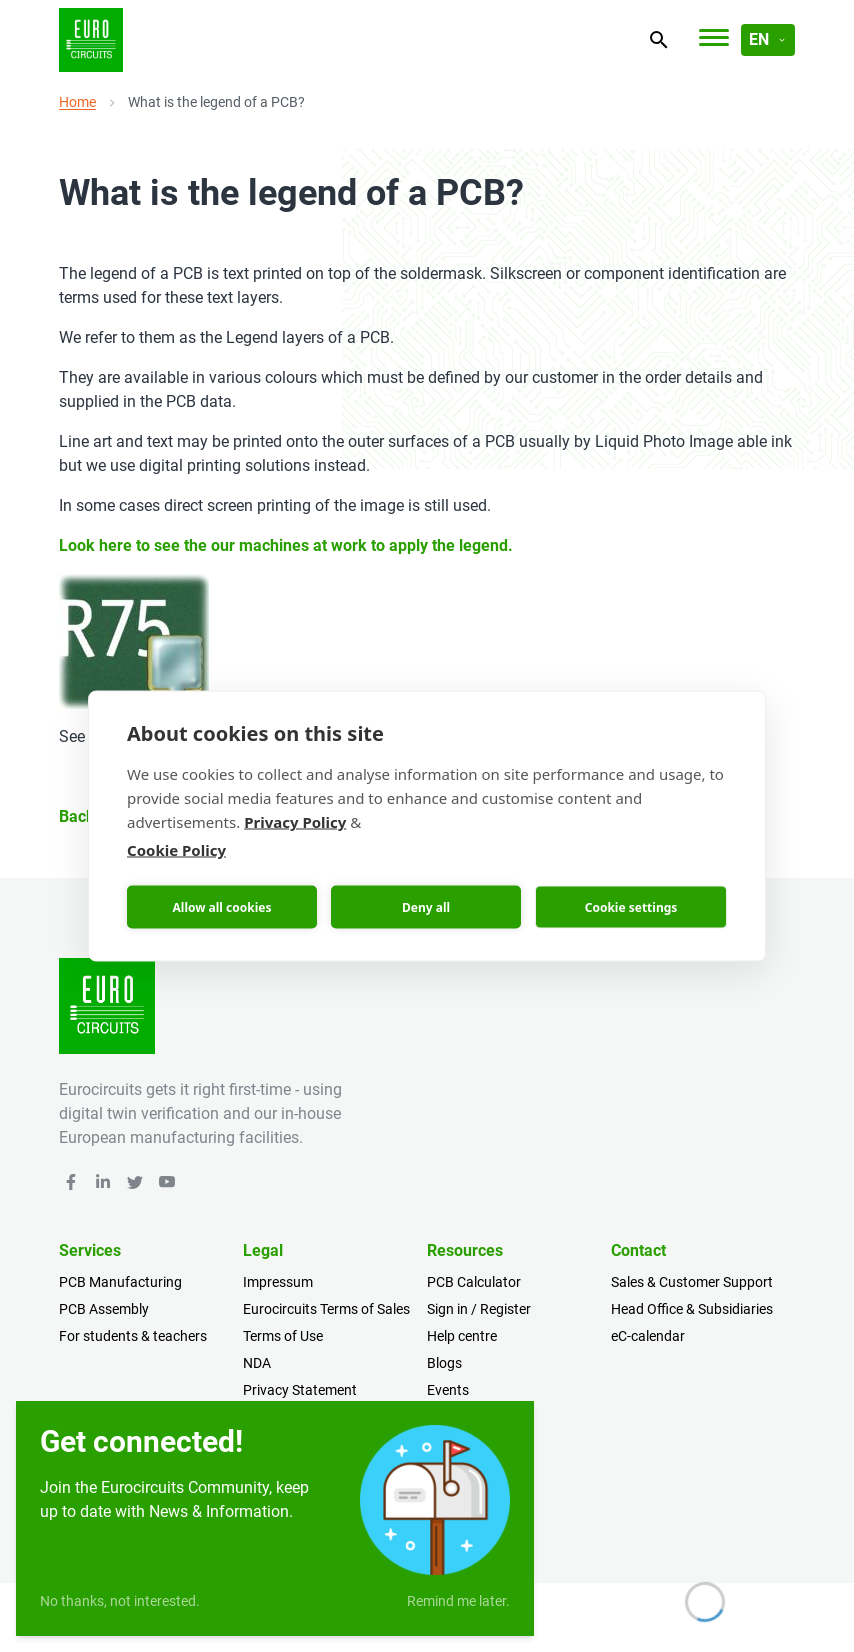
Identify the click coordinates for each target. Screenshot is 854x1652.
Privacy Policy (295, 822)
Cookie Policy (176, 850)
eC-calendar (648, 1336)
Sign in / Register (479, 1309)
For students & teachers (133, 1336)
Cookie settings (631, 906)
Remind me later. (458, 1601)
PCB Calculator (474, 1282)
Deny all (426, 906)
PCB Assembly (104, 1309)
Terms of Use (283, 1336)
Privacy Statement (300, 1390)
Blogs (444, 1363)
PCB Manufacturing (120, 1282)
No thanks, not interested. (120, 1601)
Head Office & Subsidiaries (692, 1309)
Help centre (462, 1336)
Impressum (278, 1282)
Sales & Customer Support (692, 1282)
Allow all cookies (222, 906)
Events (448, 1390)
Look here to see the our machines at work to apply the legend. (286, 545)
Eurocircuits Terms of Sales (326, 1309)
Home (77, 102)
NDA (257, 1363)
